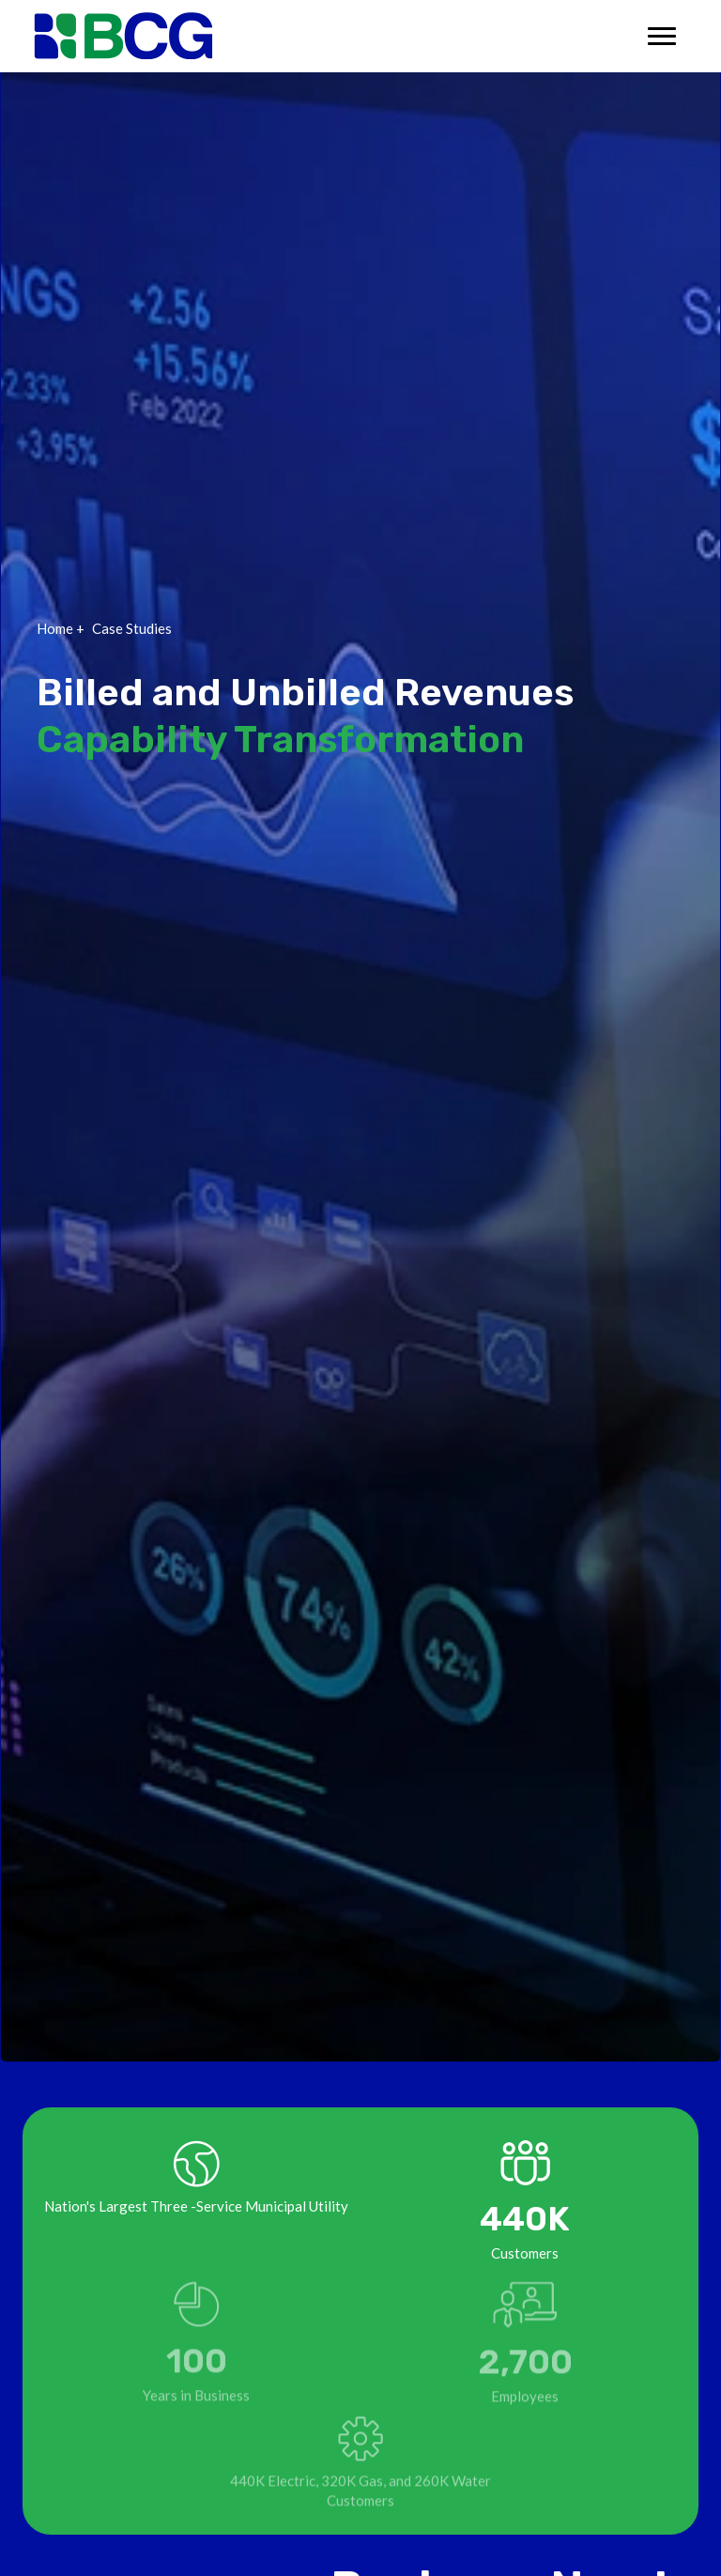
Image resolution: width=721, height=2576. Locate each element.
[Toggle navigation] (662, 36)
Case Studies (132, 628)
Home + (60, 628)
